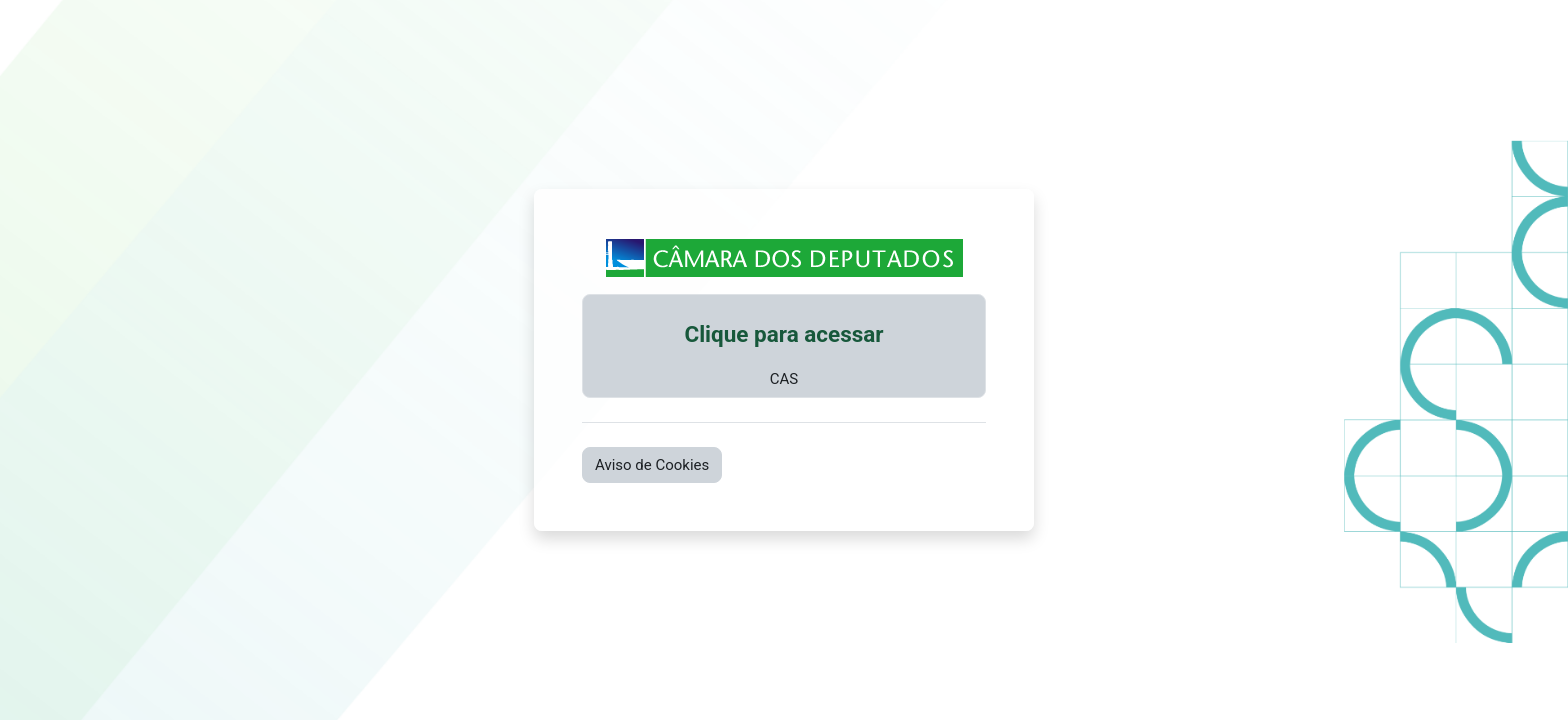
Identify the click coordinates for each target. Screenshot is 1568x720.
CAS (784, 379)
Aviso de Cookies (652, 465)
